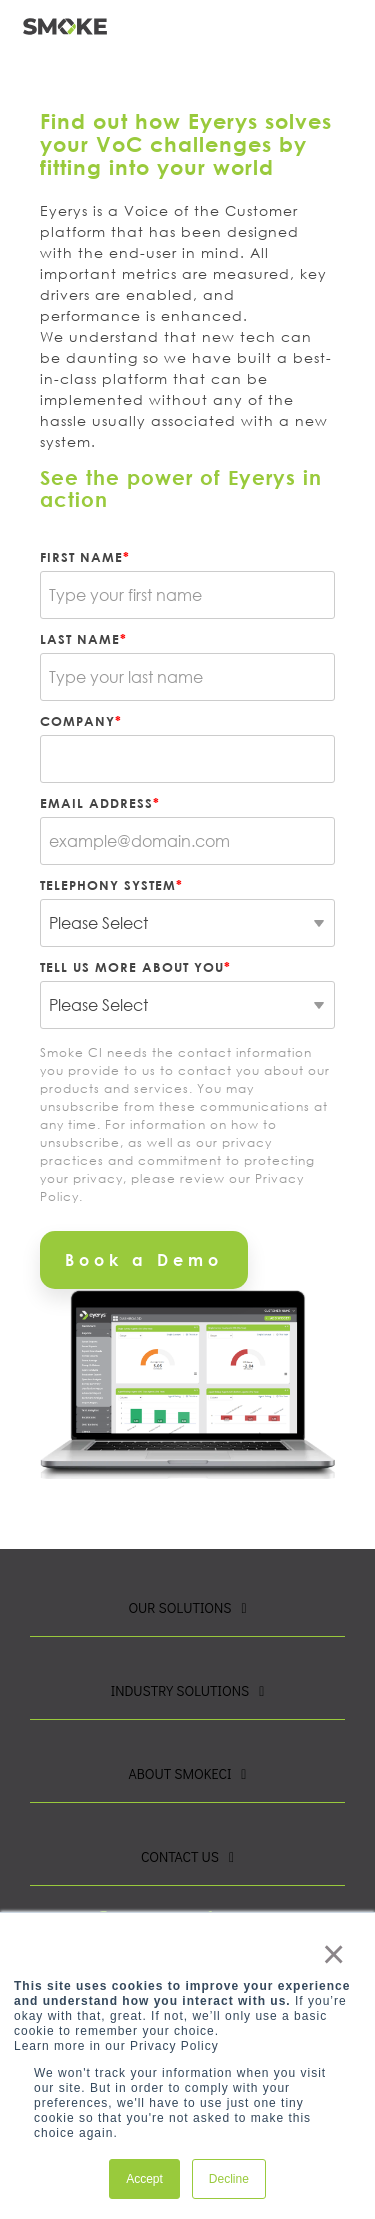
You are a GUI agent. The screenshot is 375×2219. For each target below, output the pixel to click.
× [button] (332, 1954)
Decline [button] (229, 2179)
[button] (349, 19)
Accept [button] (144, 2179)
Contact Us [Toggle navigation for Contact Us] (180, 1857)
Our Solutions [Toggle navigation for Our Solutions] (179, 1608)
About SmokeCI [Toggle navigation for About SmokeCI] (180, 1774)
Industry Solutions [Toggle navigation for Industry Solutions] (180, 1691)
